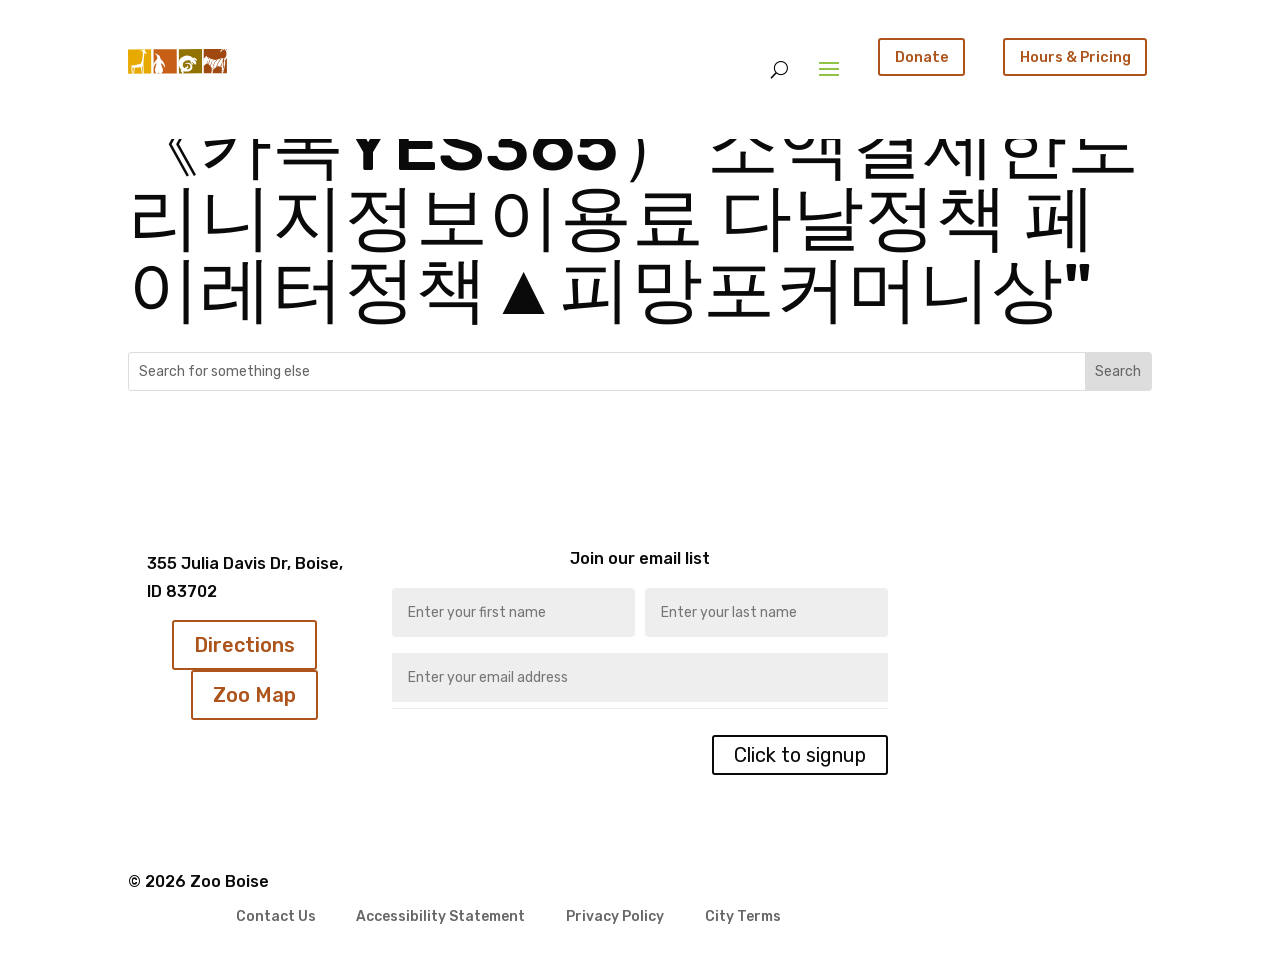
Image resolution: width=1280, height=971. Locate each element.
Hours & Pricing (1075, 57)
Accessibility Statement (440, 917)
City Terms (743, 917)
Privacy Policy (615, 917)
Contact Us (276, 917)
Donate (922, 57)
